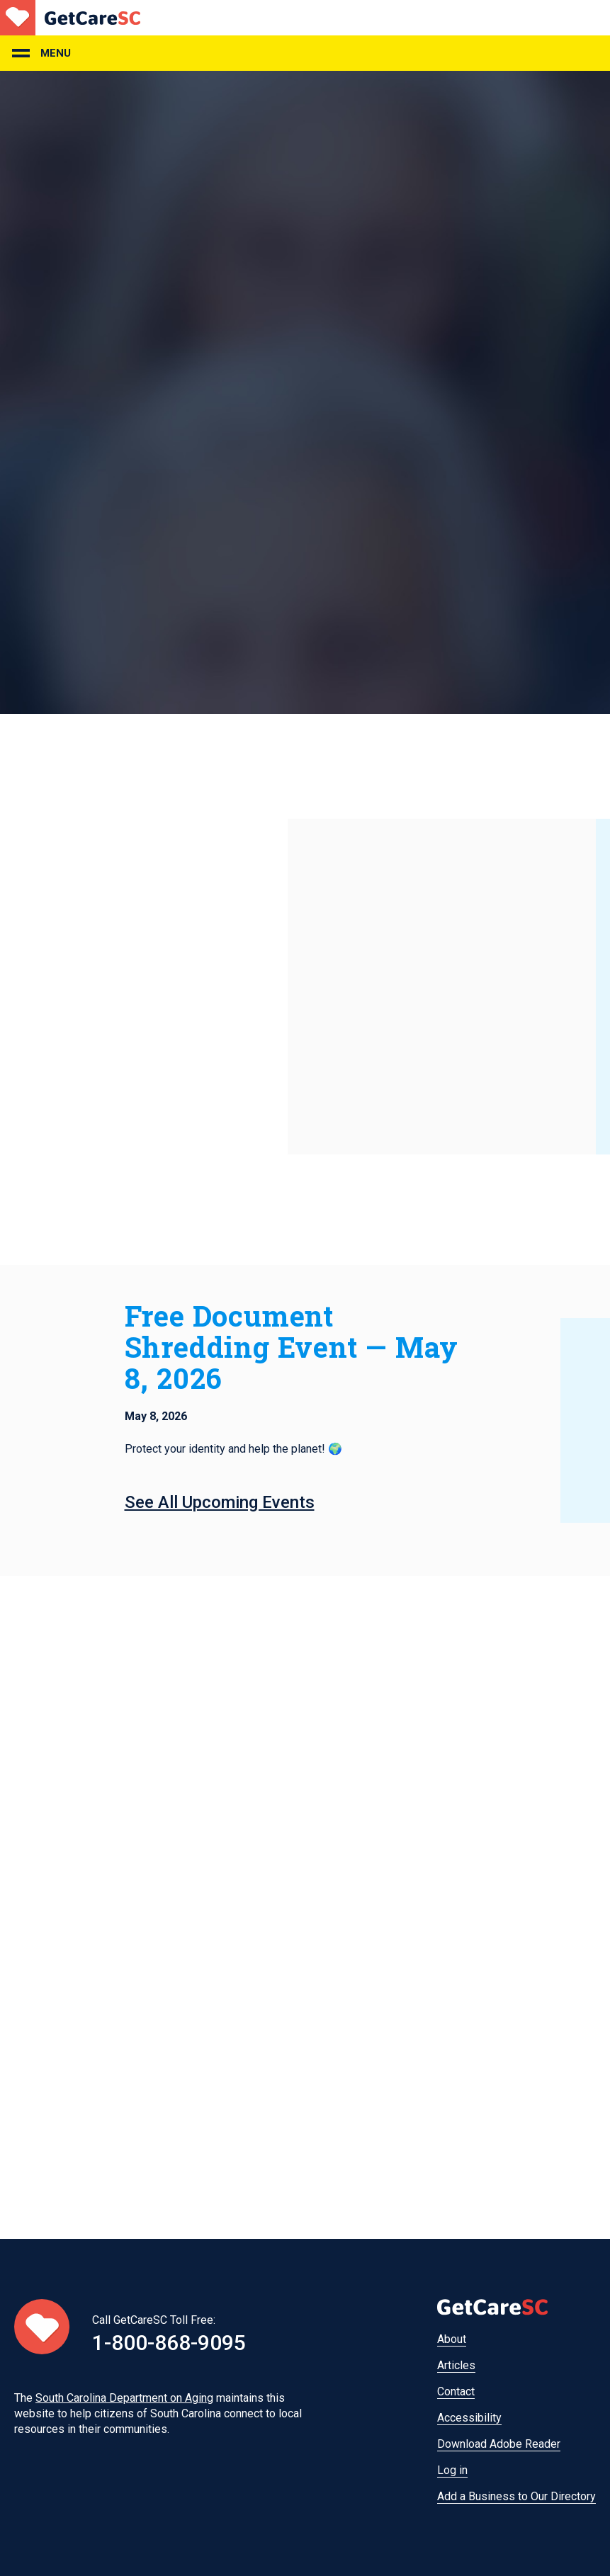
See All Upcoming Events (220, 1502)
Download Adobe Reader (498, 2444)
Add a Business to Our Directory (516, 2496)
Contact (456, 2391)
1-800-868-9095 (169, 2342)
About (451, 2339)
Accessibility (469, 2417)
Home (70, 17)
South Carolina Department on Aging (124, 2398)
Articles (456, 2365)
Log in (452, 2470)
